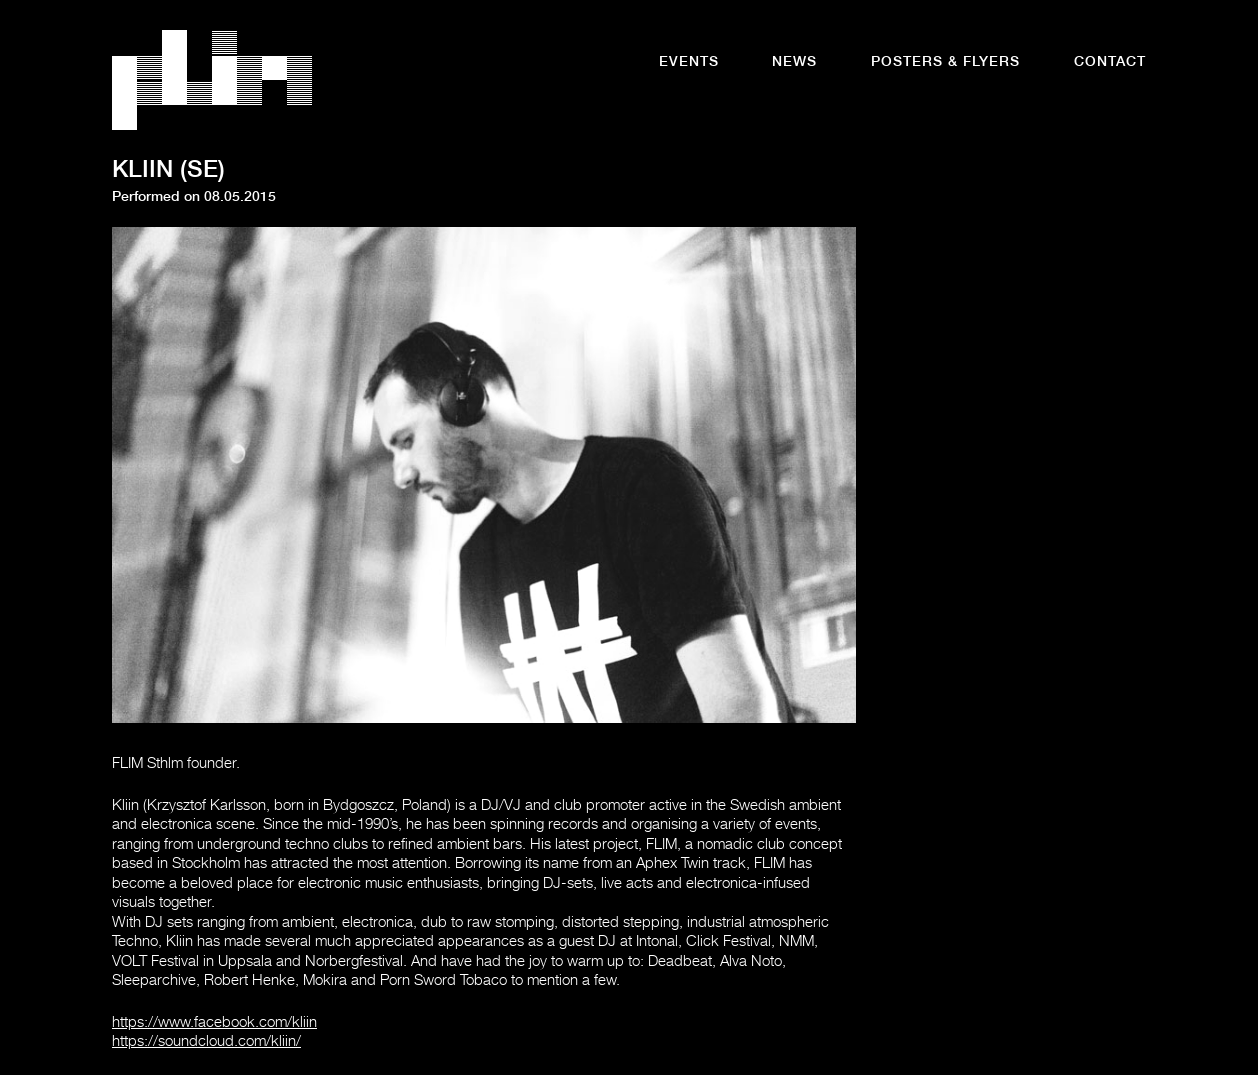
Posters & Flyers (945, 63)
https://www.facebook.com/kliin (214, 1023)
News (794, 63)
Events (689, 63)
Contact (1110, 63)
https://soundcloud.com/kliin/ (206, 1042)
